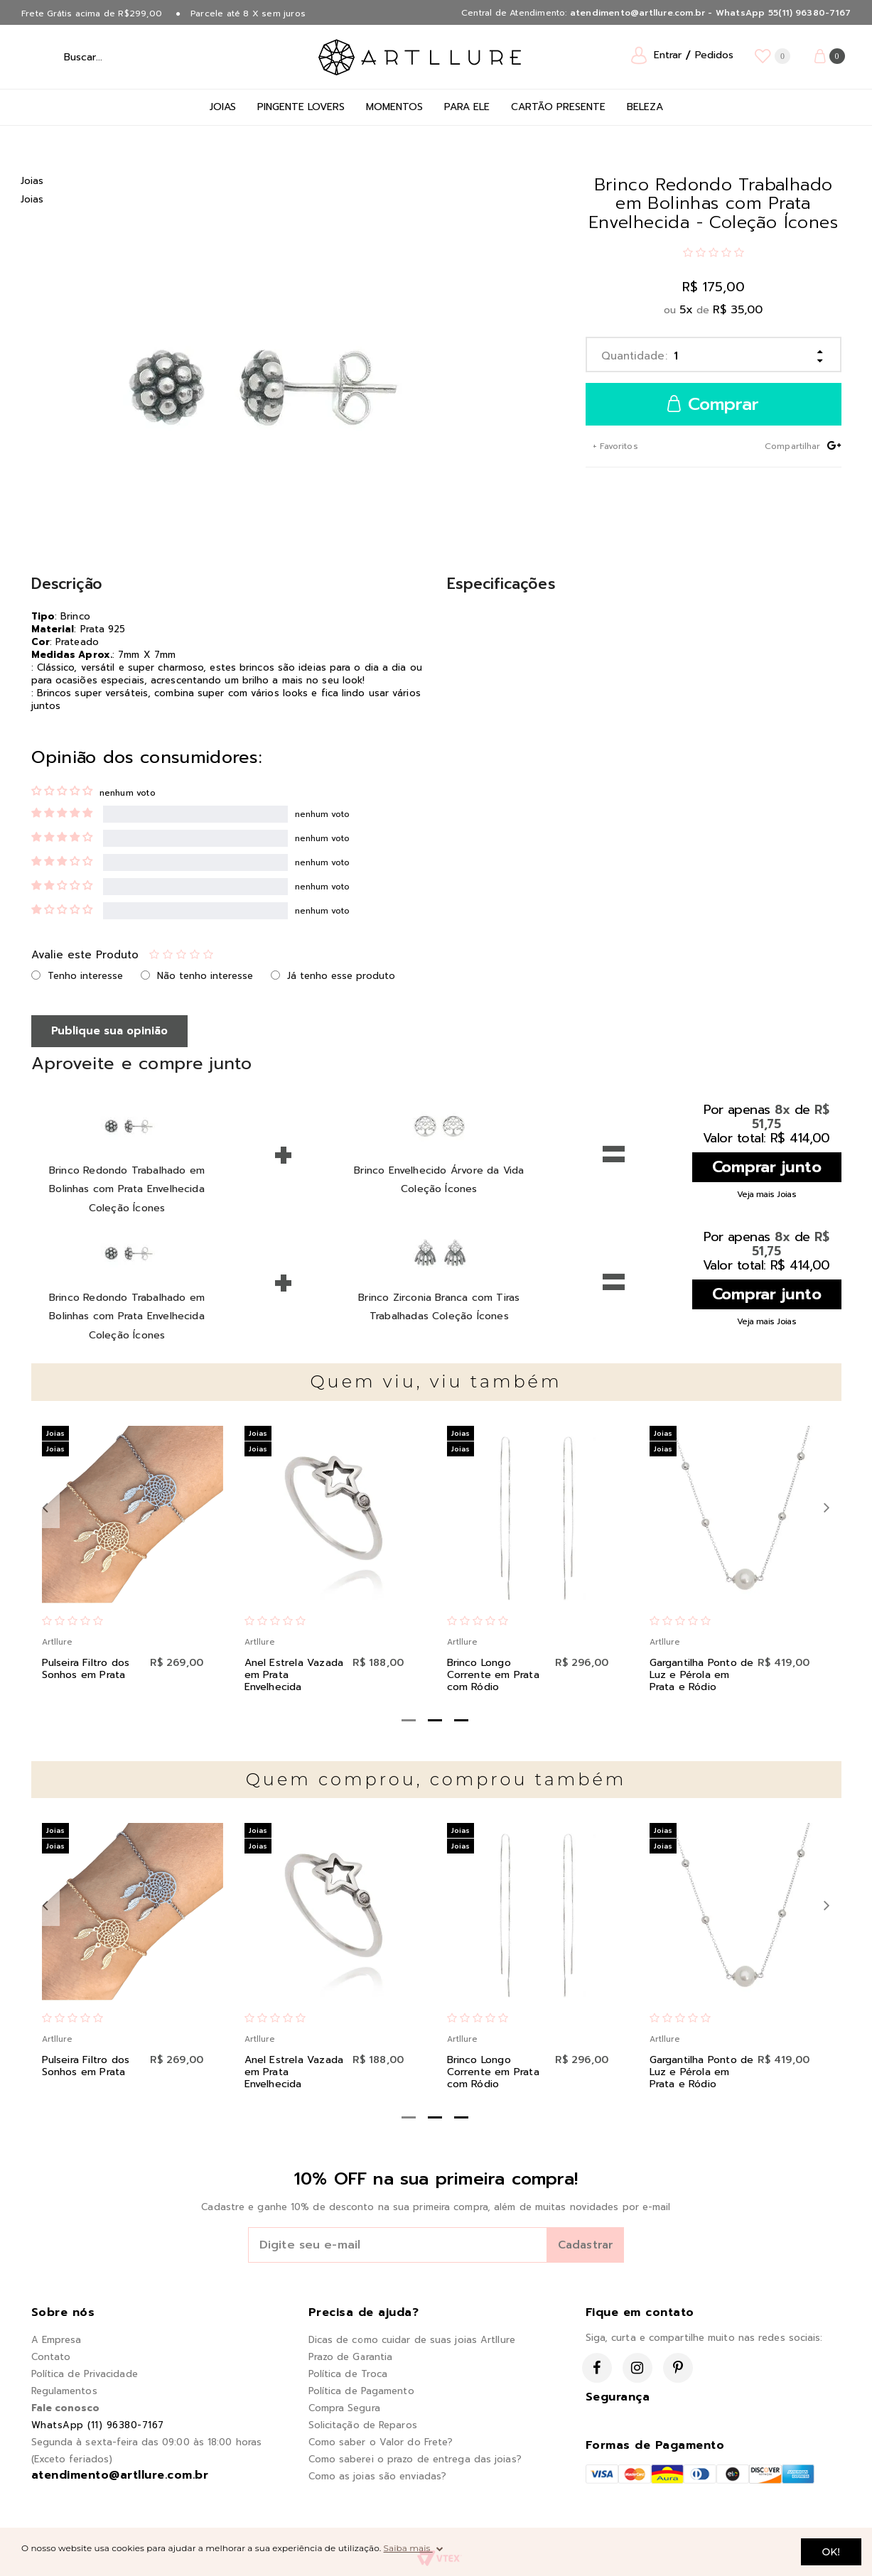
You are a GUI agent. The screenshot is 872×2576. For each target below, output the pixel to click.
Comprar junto (766, 1167)
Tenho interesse (85, 976)
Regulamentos (64, 2391)
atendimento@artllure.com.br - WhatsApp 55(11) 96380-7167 (710, 12)
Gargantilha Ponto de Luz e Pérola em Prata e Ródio (702, 1674)
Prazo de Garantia (350, 2357)
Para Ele (467, 106)
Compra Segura (344, 2408)
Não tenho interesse (205, 976)
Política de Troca (348, 2374)
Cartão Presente (558, 106)
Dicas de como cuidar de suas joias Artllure (411, 2340)
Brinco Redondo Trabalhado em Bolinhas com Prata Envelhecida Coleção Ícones (127, 1189)
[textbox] (120, 57)
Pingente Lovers (301, 106)
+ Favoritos (614, 446)
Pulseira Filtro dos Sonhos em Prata (86, 1668)
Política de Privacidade (84, 2374)
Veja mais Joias (767, 1194)
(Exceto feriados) (72, 2459)
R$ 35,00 (738, 309)
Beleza (645, 106)
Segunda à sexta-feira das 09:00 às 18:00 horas (146, 2442)
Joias (223, 106)
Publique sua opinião (109, 1031)
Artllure (57, 1642)
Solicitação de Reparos (362, 2425)
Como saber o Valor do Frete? (380, 2442)
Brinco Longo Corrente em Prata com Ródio (493, 1674)
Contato (51, 2357)
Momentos (394, 106)
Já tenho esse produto (341, 976)
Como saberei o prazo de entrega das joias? (415, 2459)
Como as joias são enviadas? (377, 2476)
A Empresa (56, 2340)
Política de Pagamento (361, 2391)
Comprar (712, 405)
